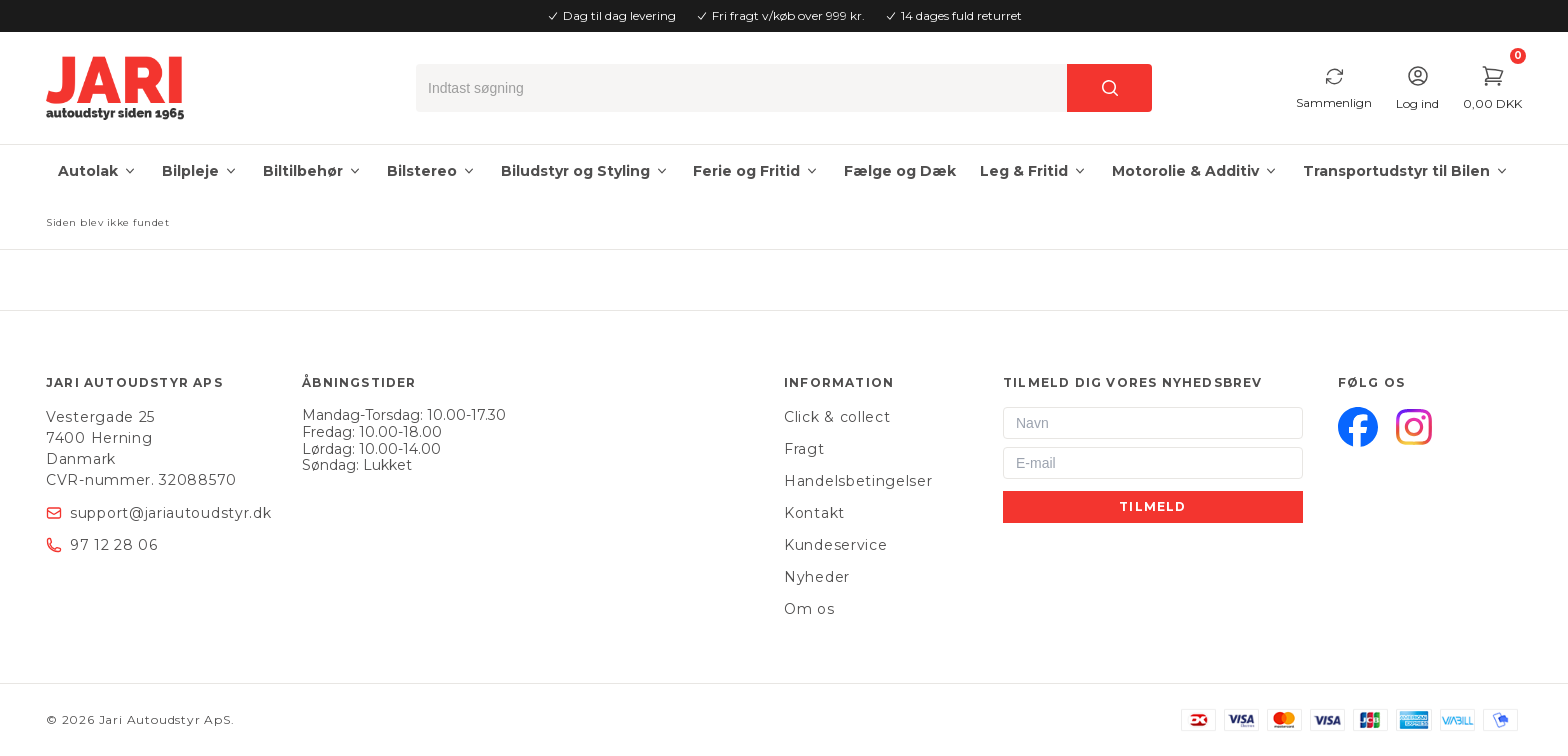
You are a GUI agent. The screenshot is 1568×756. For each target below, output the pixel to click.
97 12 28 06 (114, 545)
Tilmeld (1152, 506)
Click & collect (837, 417)
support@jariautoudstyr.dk (171, 513)
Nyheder (817, 577)
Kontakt (814, 513)
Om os (809, 609)
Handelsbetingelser (858, 481)
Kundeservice (835, 545)
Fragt (804, 449)
